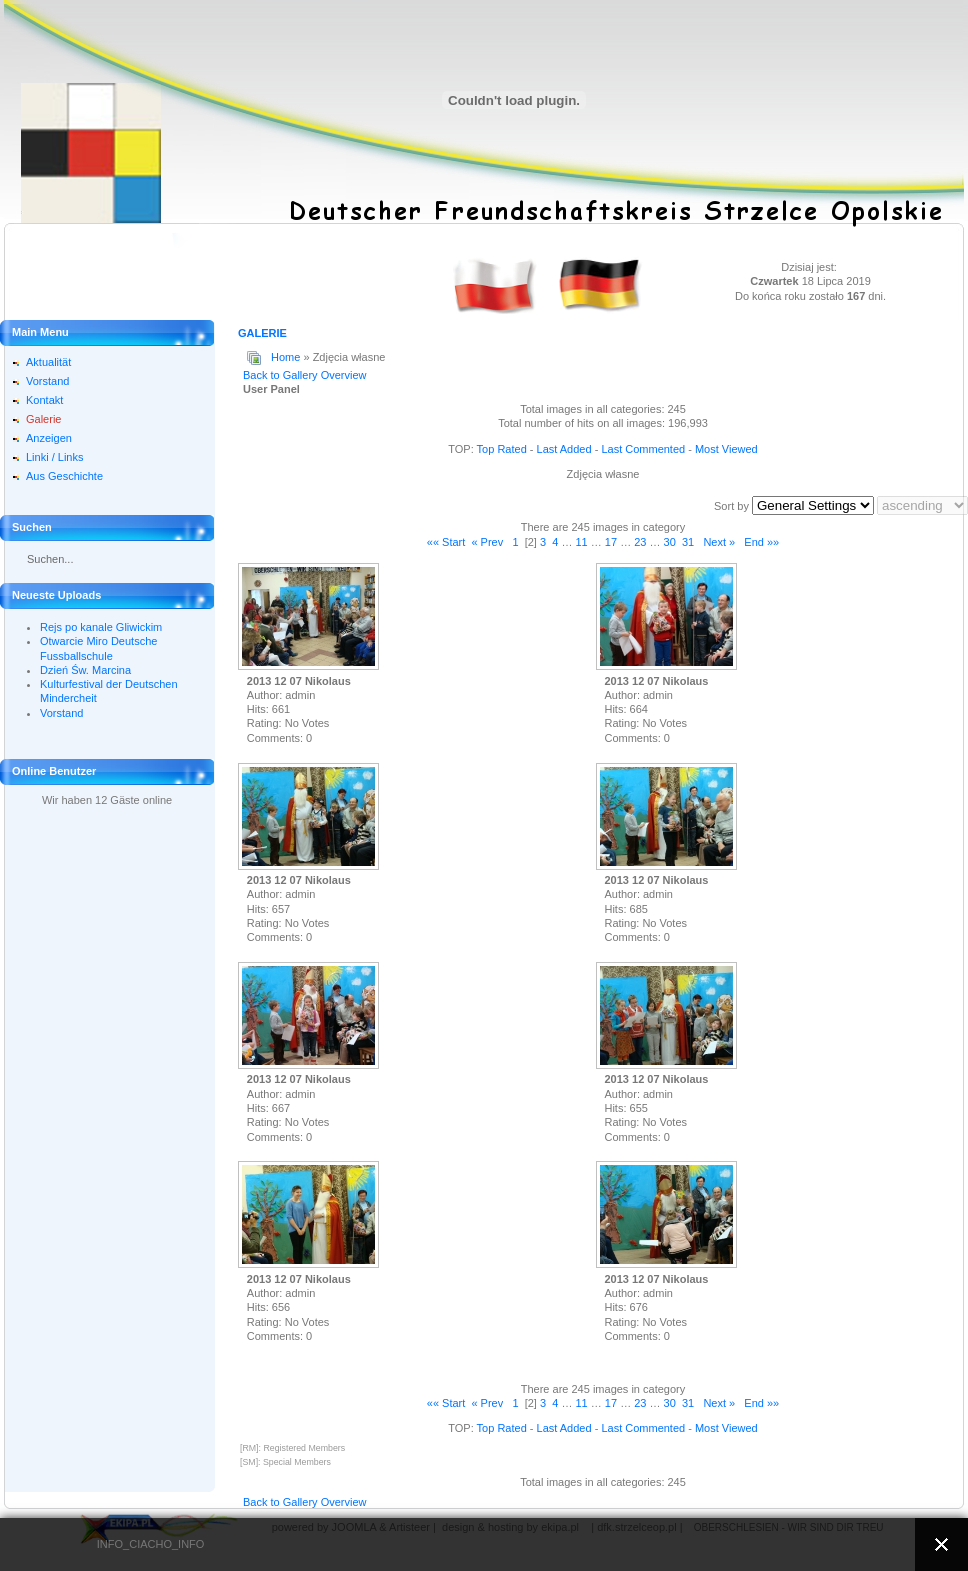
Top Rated (502, 449)
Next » (719, 542)
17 (611, 542)
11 (581, 542)
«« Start (446, 542)
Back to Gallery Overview (304, 375)
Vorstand (61, 713)
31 (688, 542)
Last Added (564, 449)
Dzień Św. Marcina (85, 670)
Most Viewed (726, 449)
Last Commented (643, 449)
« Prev (487, 542)
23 (640, 542)
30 (670, 542)
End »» (761, 542)
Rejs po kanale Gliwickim (101, 627)
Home (285, 357)
